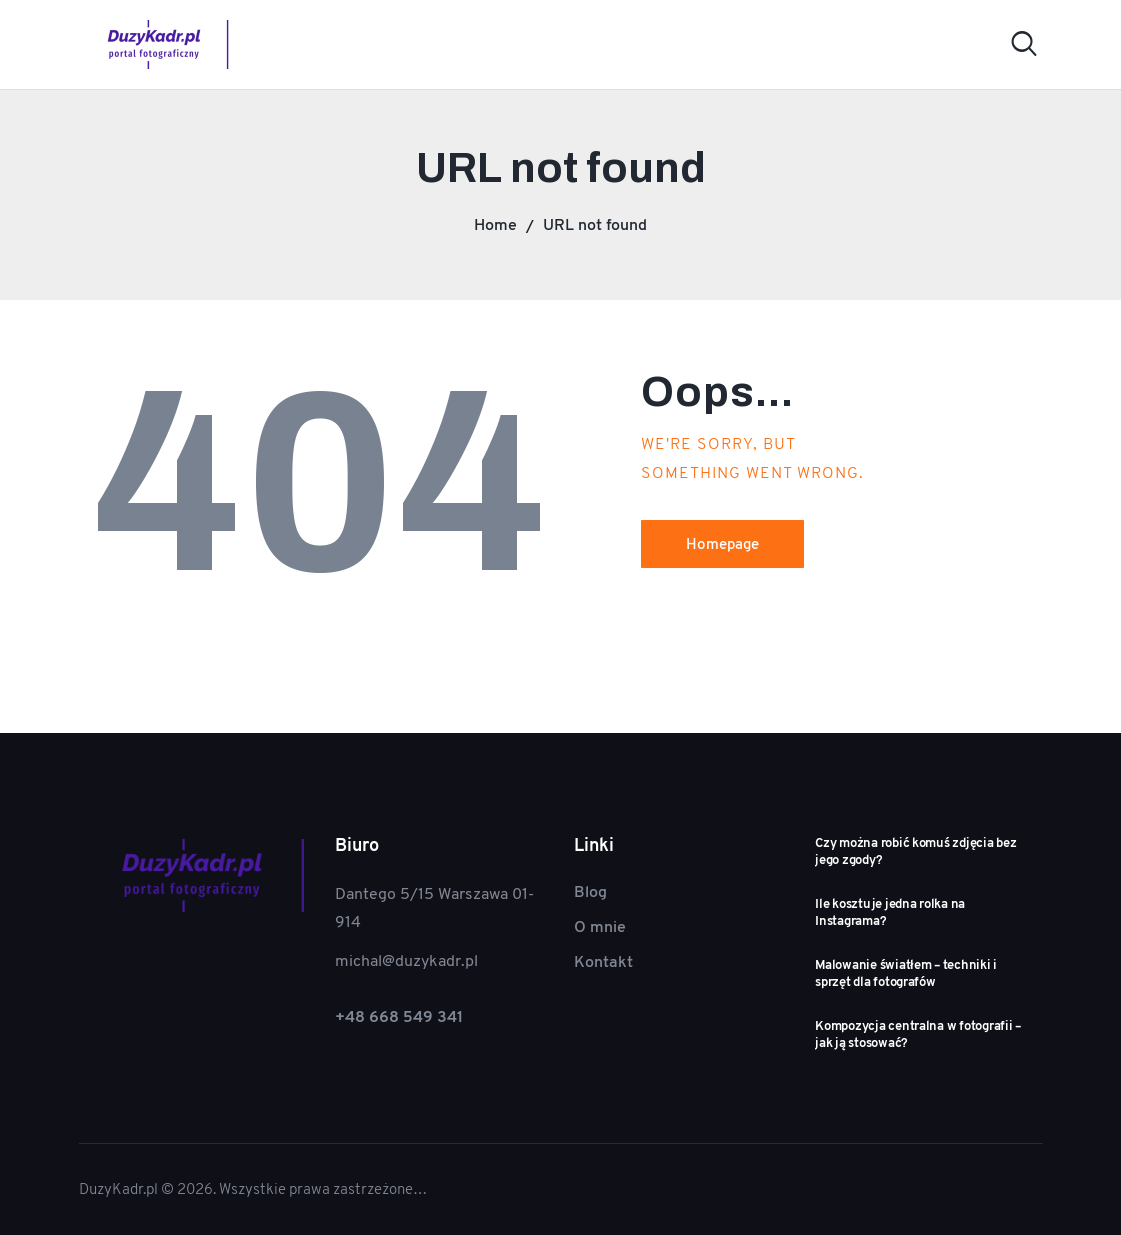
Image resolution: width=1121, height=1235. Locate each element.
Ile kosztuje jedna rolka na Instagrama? (890, 912)
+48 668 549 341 (399, 1016)
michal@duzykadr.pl (406, 960)
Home (495, 224)
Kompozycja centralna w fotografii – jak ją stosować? (918, 1034)
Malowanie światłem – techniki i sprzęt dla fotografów (906, 973)
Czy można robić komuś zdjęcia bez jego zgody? (915, 851)
